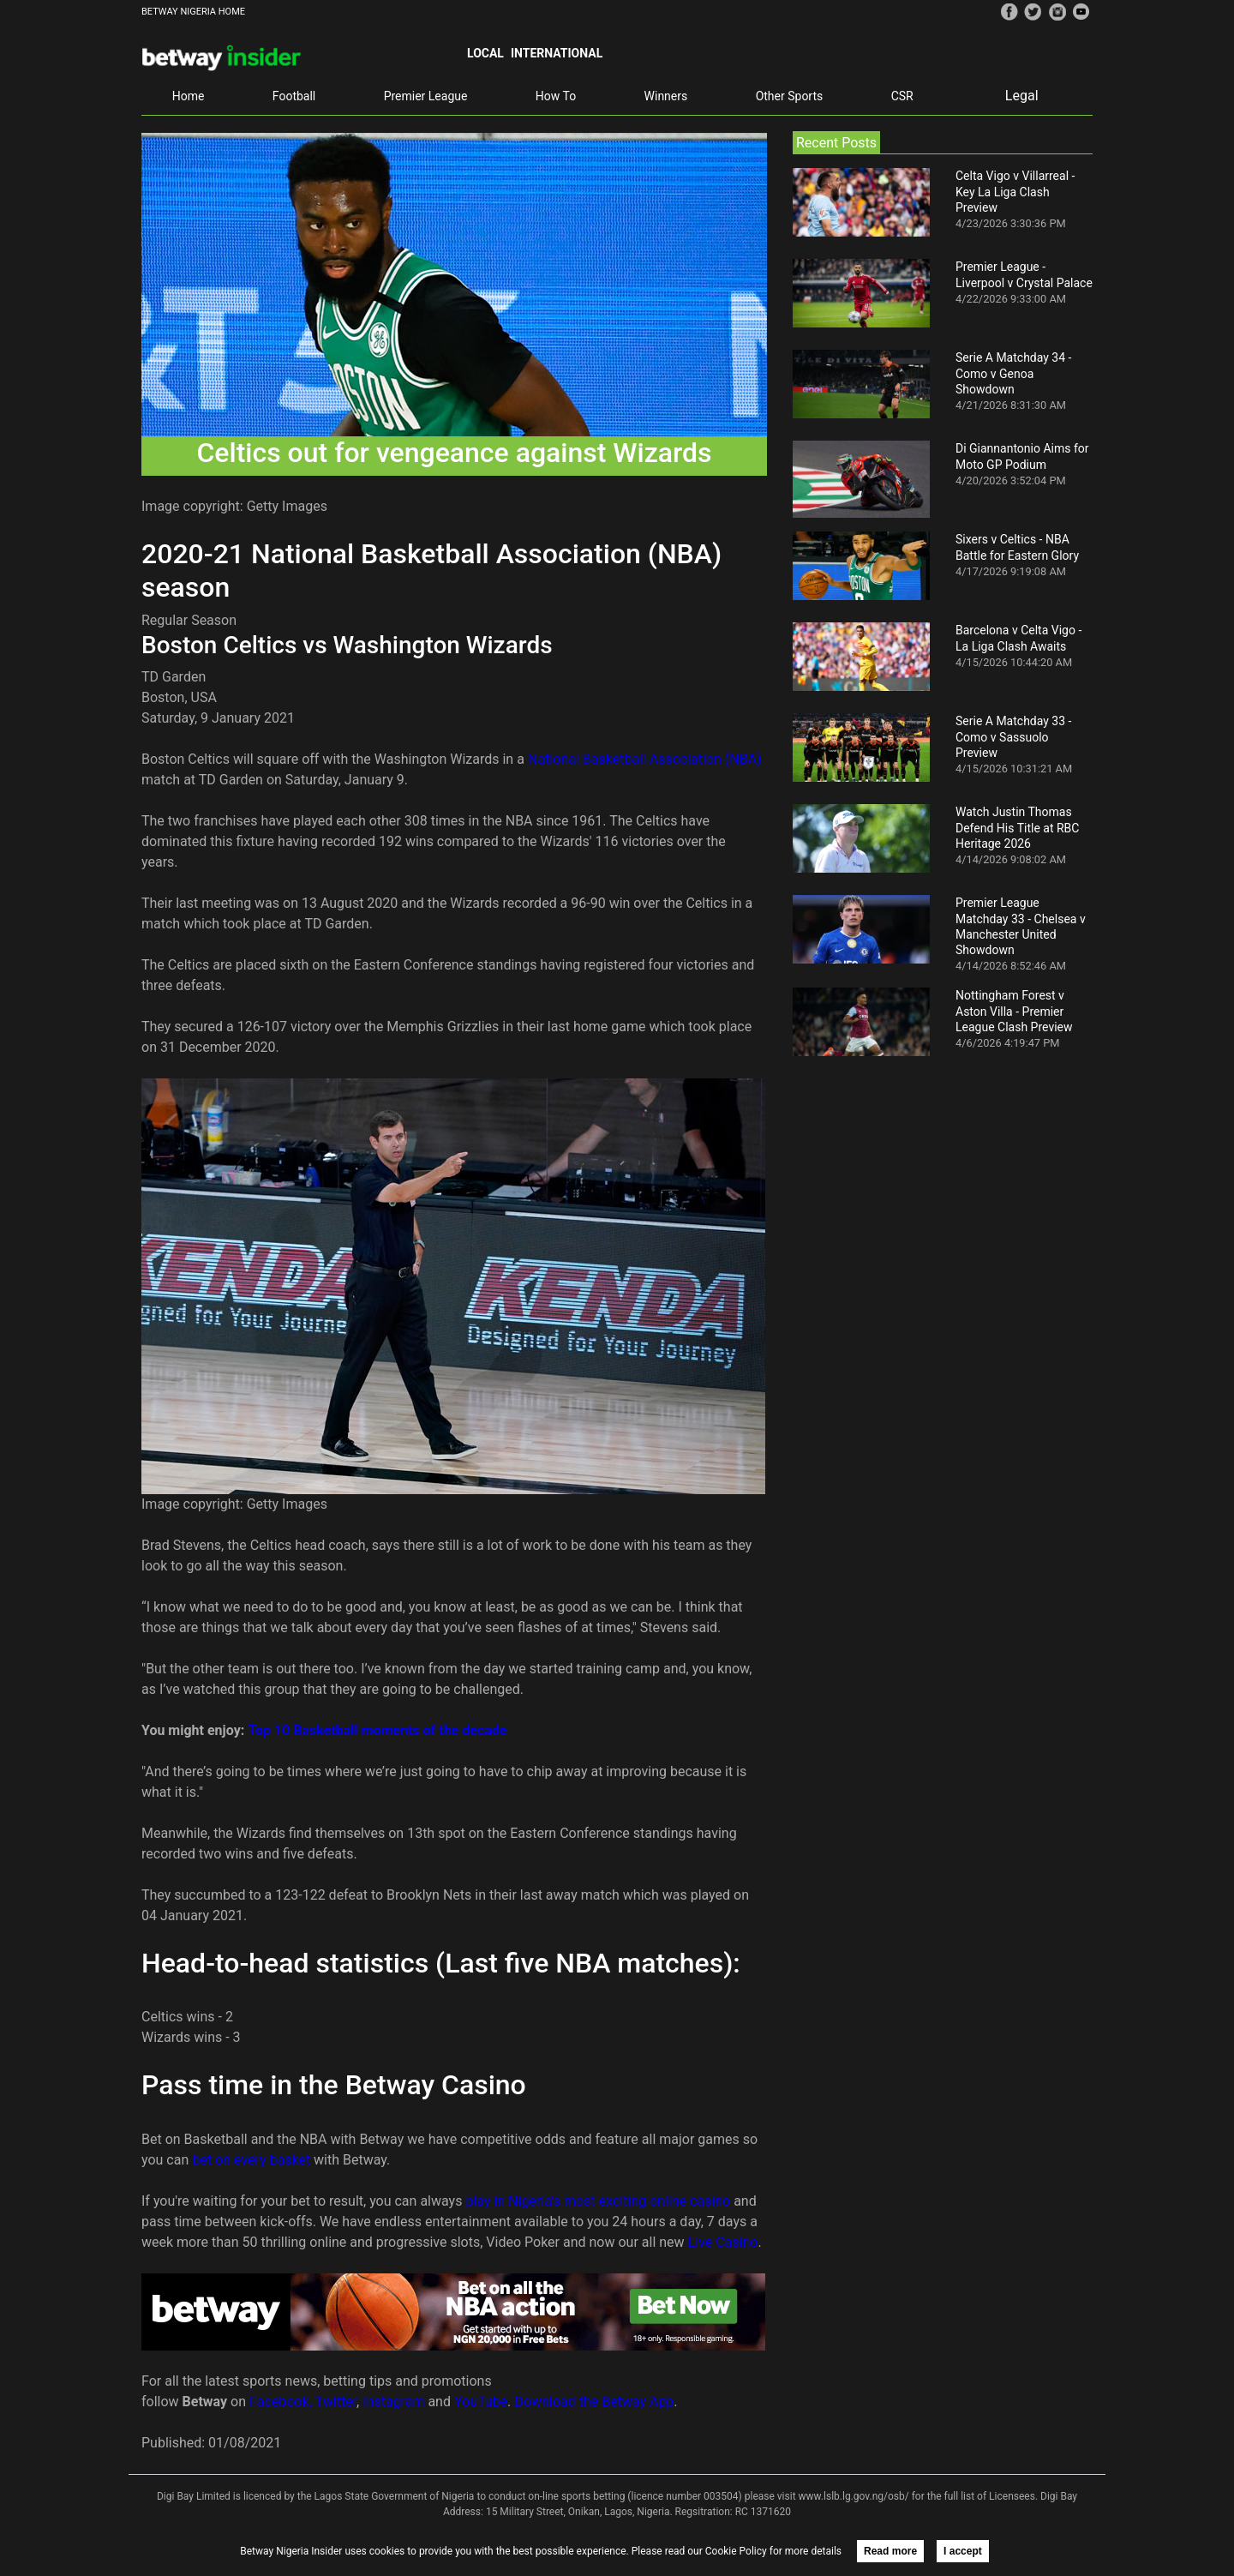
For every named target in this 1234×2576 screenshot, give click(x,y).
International (556, 53)
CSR (902, 96)
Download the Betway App (594, 2401)
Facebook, (280, 2401)
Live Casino (723, 2242)
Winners (666, 96)
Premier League (426, 96)
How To (556, 96)
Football (294, 96)
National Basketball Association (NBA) (645, 759)
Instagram (393, 2401)
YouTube (480, 2401)
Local (485, 53)
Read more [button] (890, 2551)
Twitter (335, 2401)
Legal (1022, 95)
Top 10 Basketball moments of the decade (377, 1730)
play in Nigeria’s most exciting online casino (597, 2201)
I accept (962, 2551)
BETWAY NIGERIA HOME (193, 11)
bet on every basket (251, 2160)
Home (188, 96)
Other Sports (790, 96)
